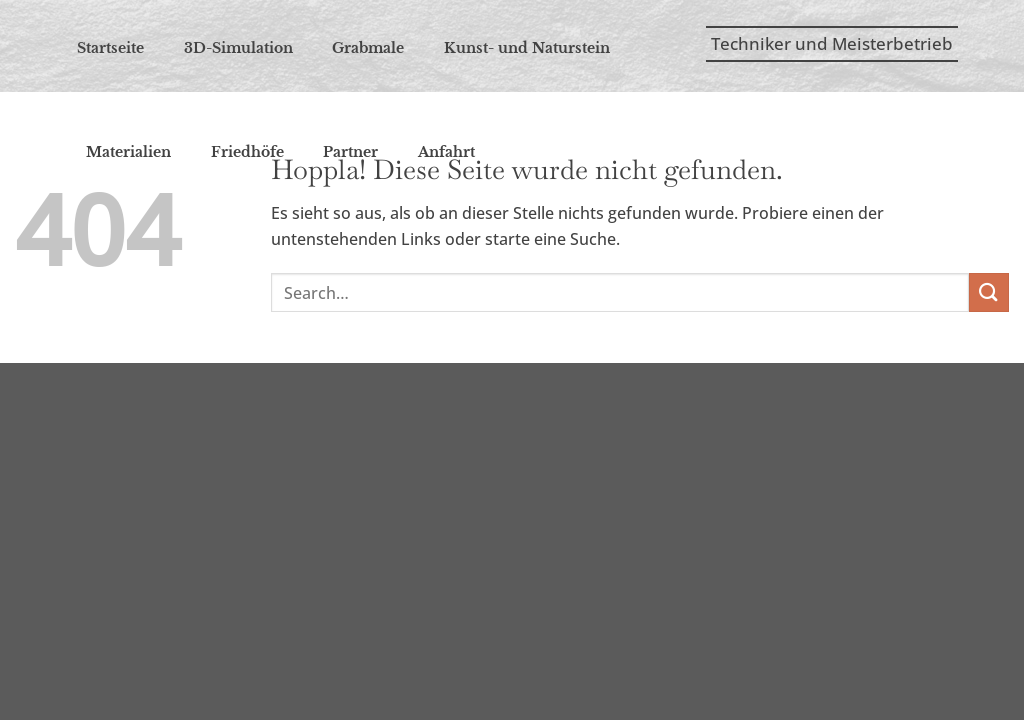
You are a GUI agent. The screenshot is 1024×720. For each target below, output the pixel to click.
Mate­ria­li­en (128, 152)
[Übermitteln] (989, 292)
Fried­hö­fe (247, 152)
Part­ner (350, 152)
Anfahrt (446, 152)
